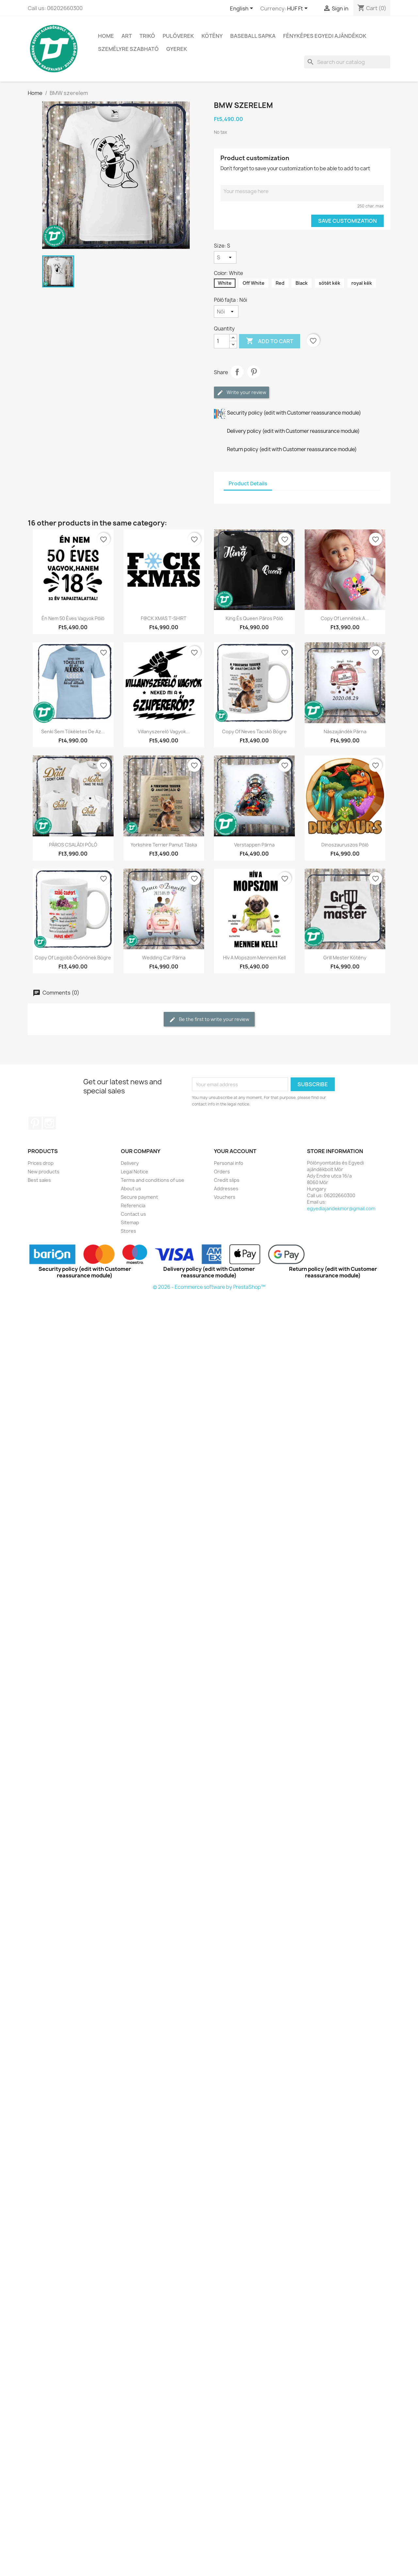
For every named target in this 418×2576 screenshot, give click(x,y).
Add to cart (269, 341)
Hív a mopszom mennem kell (254, 957)
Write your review (241, 392)
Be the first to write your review (209, 1019)
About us (131, 1188)
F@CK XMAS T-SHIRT (163, 618)
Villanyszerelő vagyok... (164, 731)
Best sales (39, 1180)
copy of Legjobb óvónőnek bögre (73, 957)
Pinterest (253, 371)
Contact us (133, 1214)
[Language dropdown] (242, 9)
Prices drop (41, 1163)
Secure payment (139, 1197)
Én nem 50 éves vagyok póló (72, 618)
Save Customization (347, 220)
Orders (222, 1171)
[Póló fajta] (226, 311)
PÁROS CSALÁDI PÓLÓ (73, 845)
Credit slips (226, 1180)
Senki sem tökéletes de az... (73, 731)
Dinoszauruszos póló (345, 845)
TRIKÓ (147, 35)
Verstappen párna (254, 845)
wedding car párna (163, 957)
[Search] (347, 62)
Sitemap (130, 1222)
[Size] (225, 257)
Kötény (212, 35)
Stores (128, 1231)
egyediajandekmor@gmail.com (341, 1208)
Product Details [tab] (248, 483)
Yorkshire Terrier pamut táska (164, 845)
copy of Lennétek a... (345, 618)
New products (43, 1171)
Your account (235, 1151)
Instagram (49, 1123)
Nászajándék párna (345, 731)
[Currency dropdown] (298, 9)
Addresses (226, 1188)
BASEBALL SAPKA (253, 35)
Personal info (228, 1163)
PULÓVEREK (178, 35)
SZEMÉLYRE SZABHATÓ (128, 49)
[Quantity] (222, 341)
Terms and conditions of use (152, 1180)
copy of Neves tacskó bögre (254, 731)
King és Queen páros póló (254, 618)
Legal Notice (134, 1171)
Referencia (133, 1205)
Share (237, 371)
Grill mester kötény (344, 957)
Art (126, 35)
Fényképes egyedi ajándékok (324, 35)
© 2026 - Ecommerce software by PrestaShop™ (209, 1287)
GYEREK (176, 49)
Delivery (130, 1163)
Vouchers (224, 1197)
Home (106, 35)
